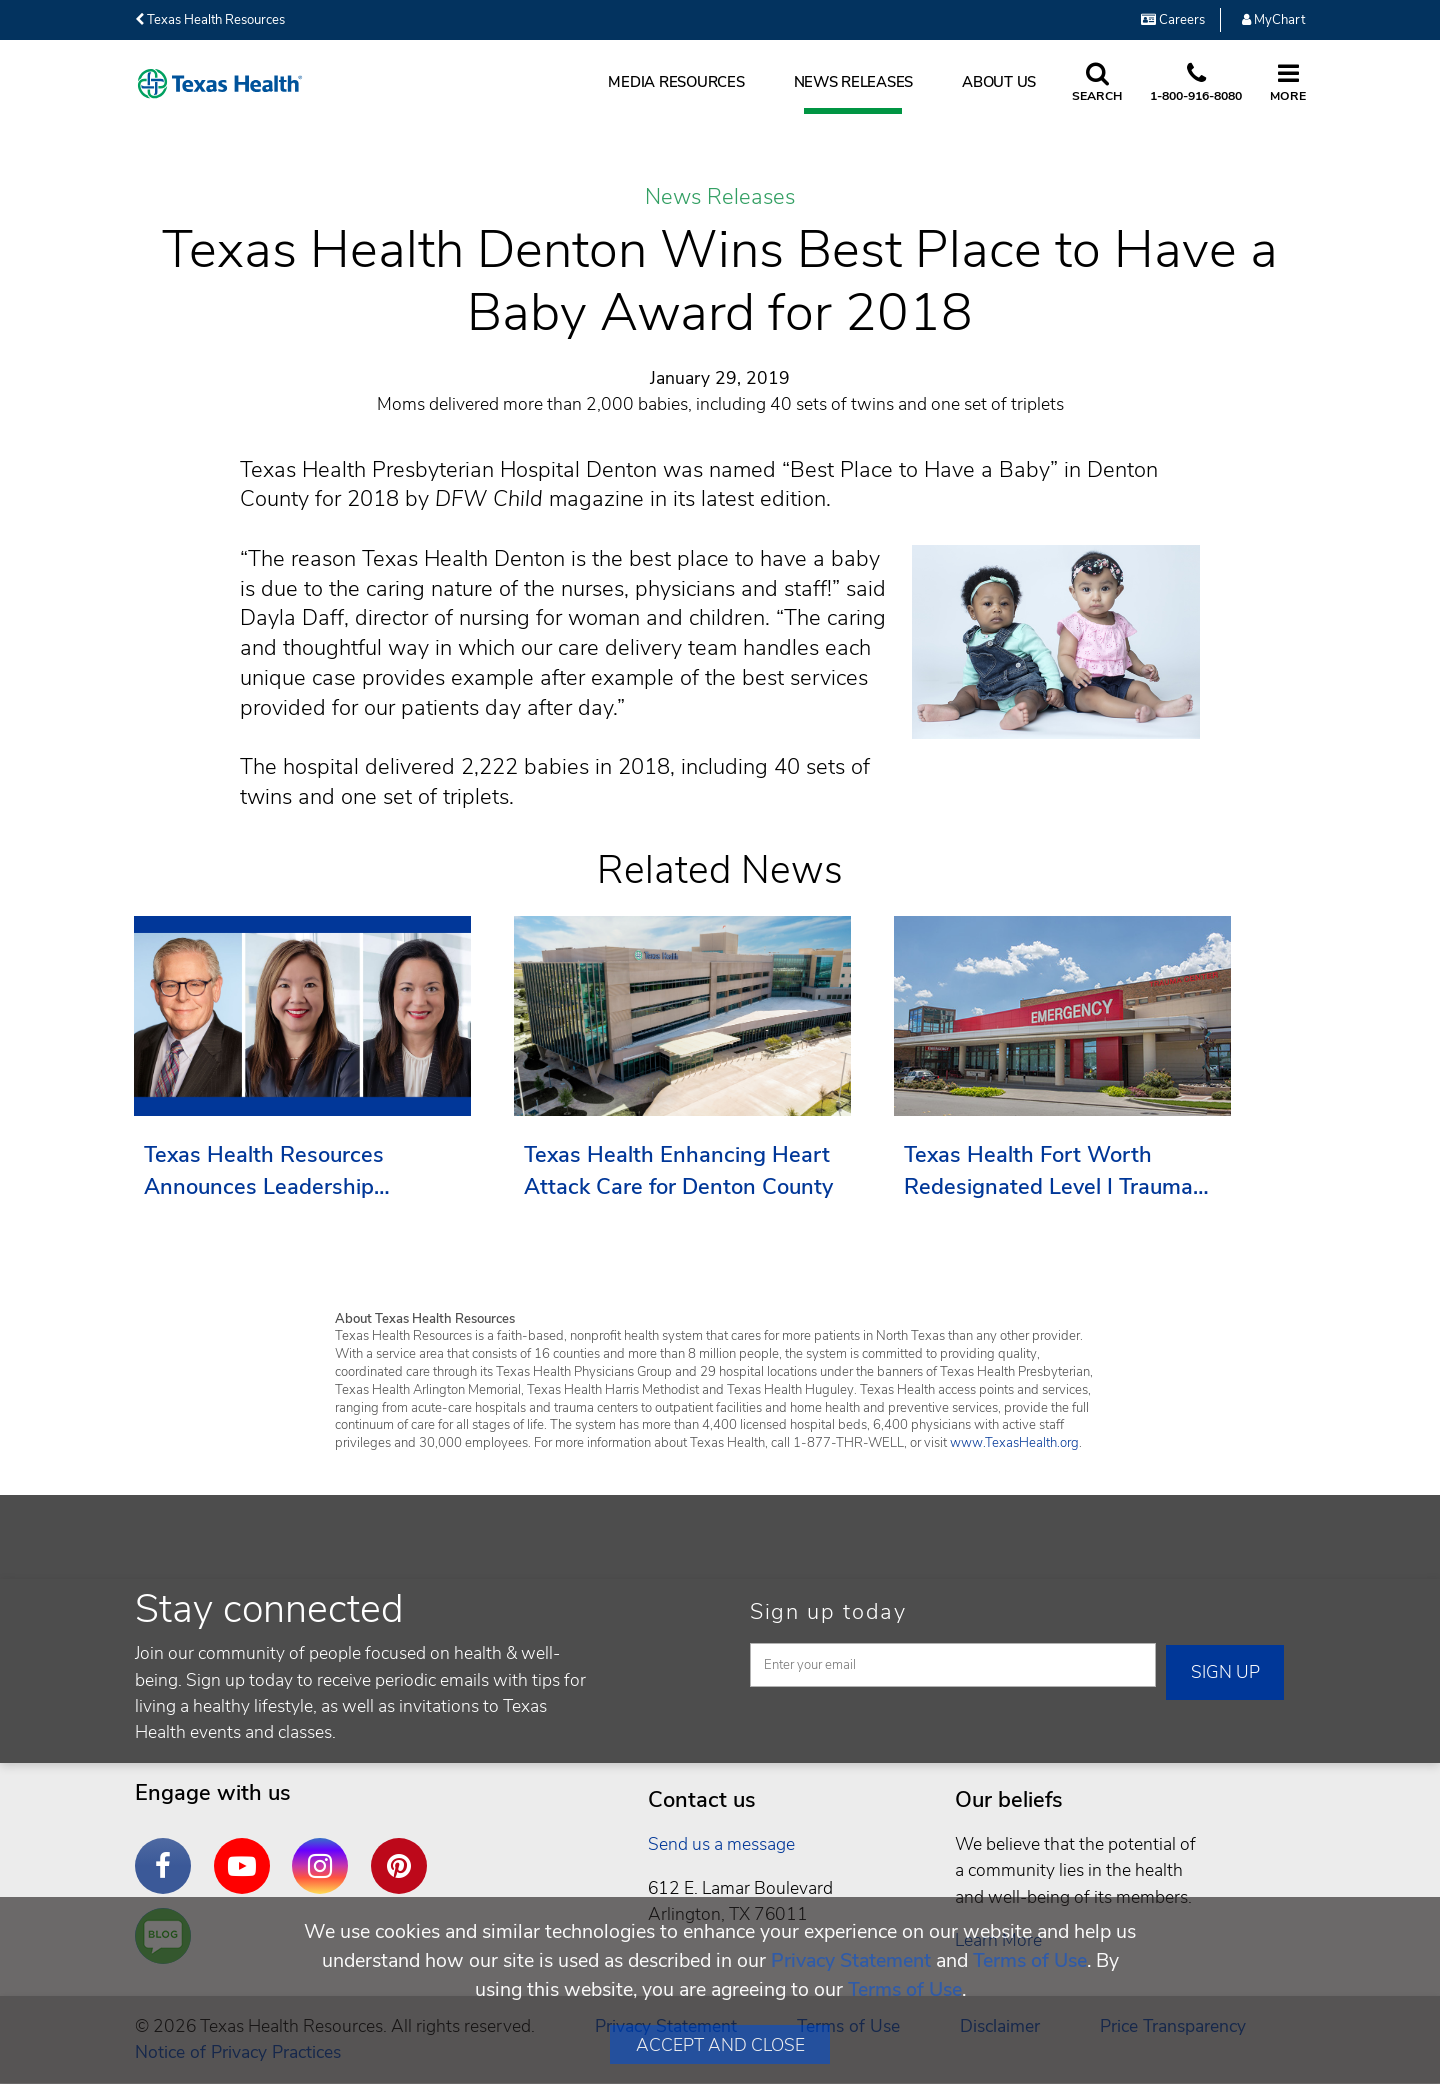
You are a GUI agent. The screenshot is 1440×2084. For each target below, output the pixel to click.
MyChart (1273, 20)
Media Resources (676, 82)
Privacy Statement (851, 1960)
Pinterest (404, 1851)
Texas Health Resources (210, 20)
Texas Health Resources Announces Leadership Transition (264, 1171)
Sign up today (828, 1612)
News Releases (854, 82)
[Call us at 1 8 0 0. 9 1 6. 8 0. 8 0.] (1196, 84)
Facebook (168, 1851)
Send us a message (721, 1844)
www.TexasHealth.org (1014, 1443)
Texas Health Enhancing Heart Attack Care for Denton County (678, 1171)
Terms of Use (1030, 1960)
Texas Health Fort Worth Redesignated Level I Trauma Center (1048, 1171)
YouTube (247, 1851)
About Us (999, 82)
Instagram (325, 1851)
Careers (1173, 20)
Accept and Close (720, 2045)
